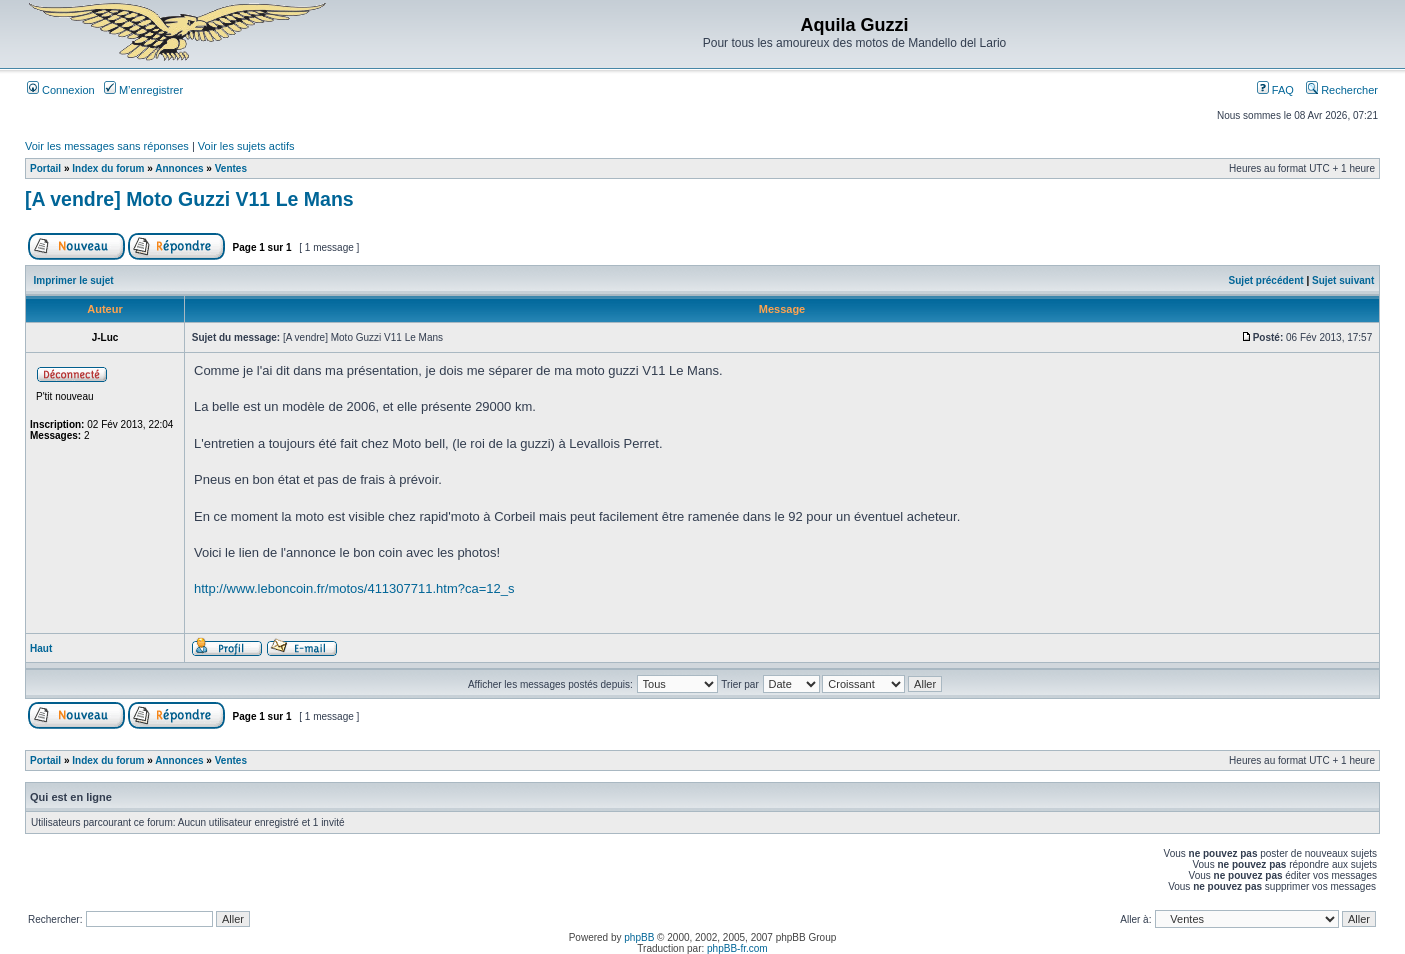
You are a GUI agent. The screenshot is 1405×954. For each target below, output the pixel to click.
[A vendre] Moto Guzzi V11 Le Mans (189, 199)
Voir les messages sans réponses (107, 146)
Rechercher (1342, 90)
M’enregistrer (143, 90)
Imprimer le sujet (74, 280)
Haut (41, 648)
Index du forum (108, 168)
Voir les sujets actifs (246, 146)
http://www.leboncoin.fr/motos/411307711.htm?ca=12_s (354, 588)
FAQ (1275, 90)
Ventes (231, 168)
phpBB (639, 937)
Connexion (61, 90)
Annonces (179, 168)
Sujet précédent (1266, 280)
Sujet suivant (1343, 280)
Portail (45, 168)
